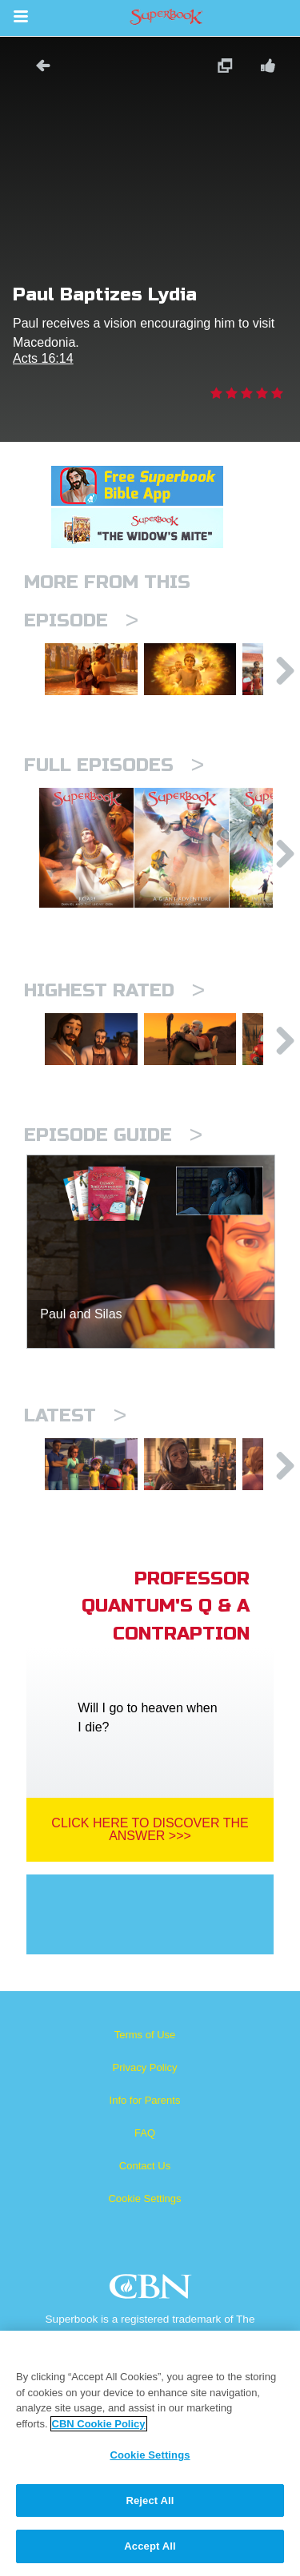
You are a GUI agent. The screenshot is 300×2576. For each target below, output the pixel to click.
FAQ (144, 2198)
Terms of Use (145, 2099)
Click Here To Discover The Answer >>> (149, 1894)
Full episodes (114, 777)
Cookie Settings (144, 2263)
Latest (75, 1468)
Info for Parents (145, 2165)
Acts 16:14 (43, 358)
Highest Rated (114, 1030)
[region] (150, 2453)
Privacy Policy (145, 2132)
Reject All (150, 2500)
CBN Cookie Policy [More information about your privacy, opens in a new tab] (99, 2424)
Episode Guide (113, 1188)
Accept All (149, 2546)
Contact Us (144, 2230)
